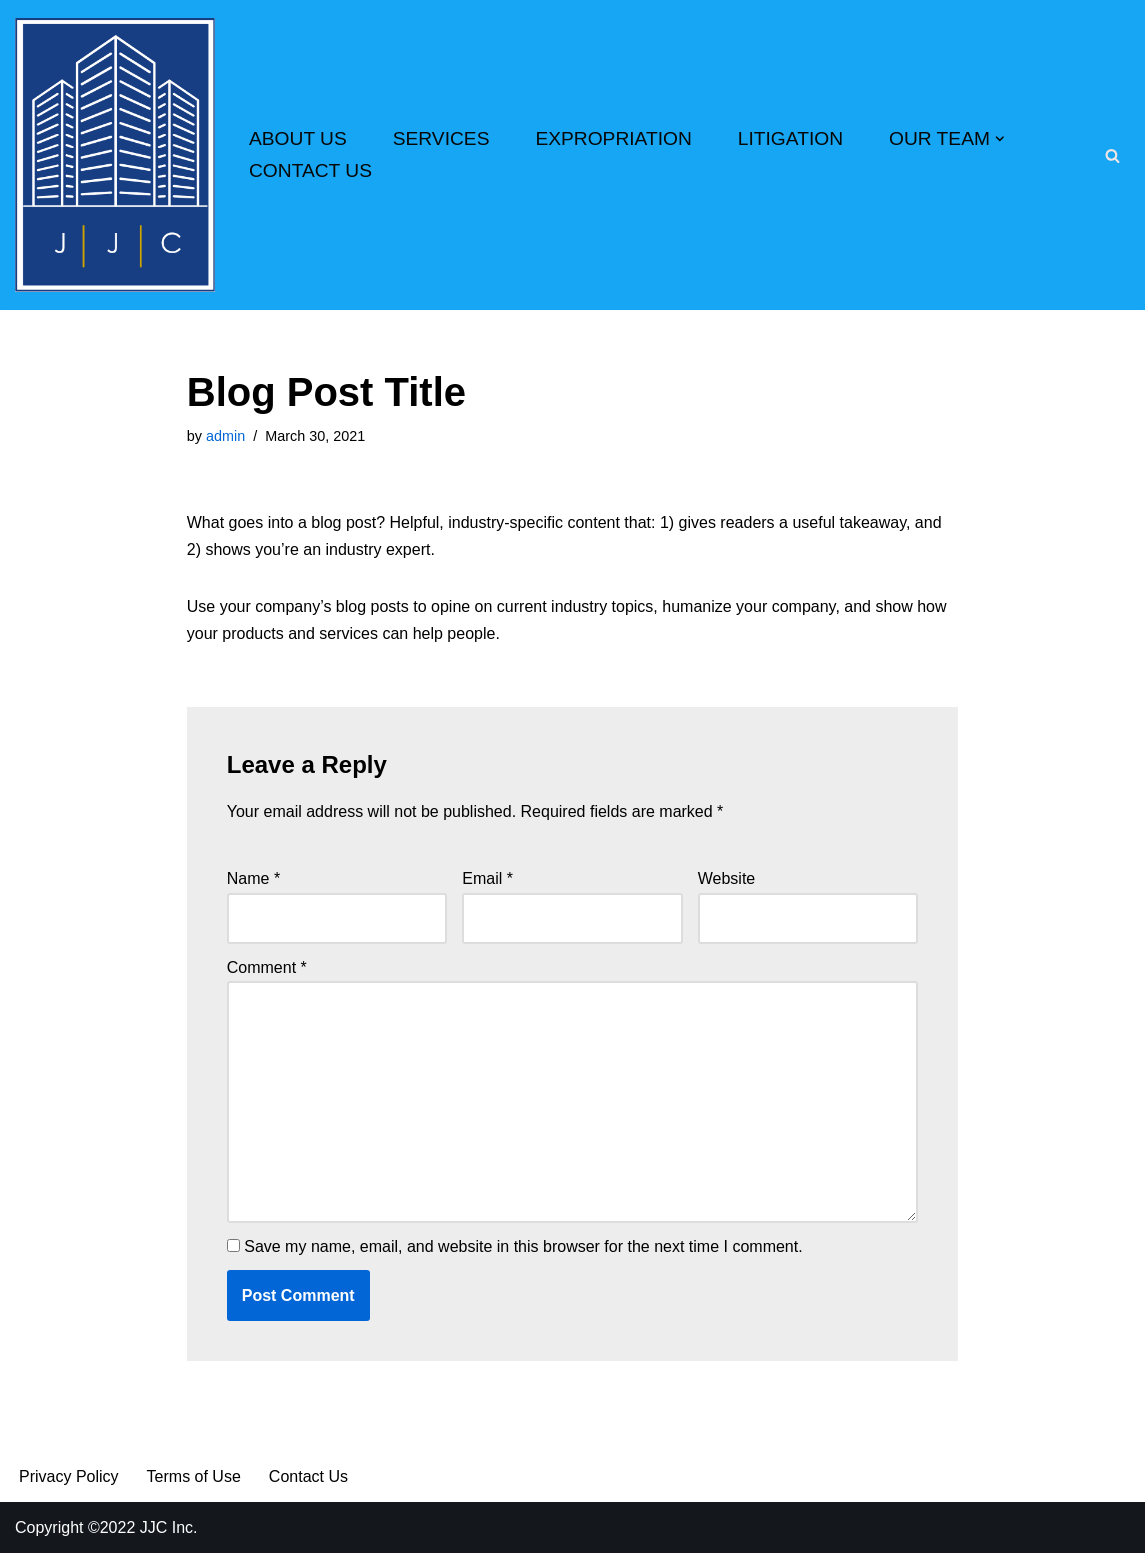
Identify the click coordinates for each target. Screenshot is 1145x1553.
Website (727, 878)
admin (225, 436)
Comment (267, 967)
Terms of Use (194, 1476)
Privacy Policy (69, 1476)
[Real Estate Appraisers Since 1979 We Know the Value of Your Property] (115, 155)
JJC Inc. (166, 1527)
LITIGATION (790, 138)
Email (487, 878)
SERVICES (441, 138)
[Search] (1112, 155)
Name (253, 878)
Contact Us (308, 1476)
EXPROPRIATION (613, 138)
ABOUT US (298, 138)
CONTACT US (310, 170)
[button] (1000, 139)
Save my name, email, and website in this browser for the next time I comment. (523, 1246)
